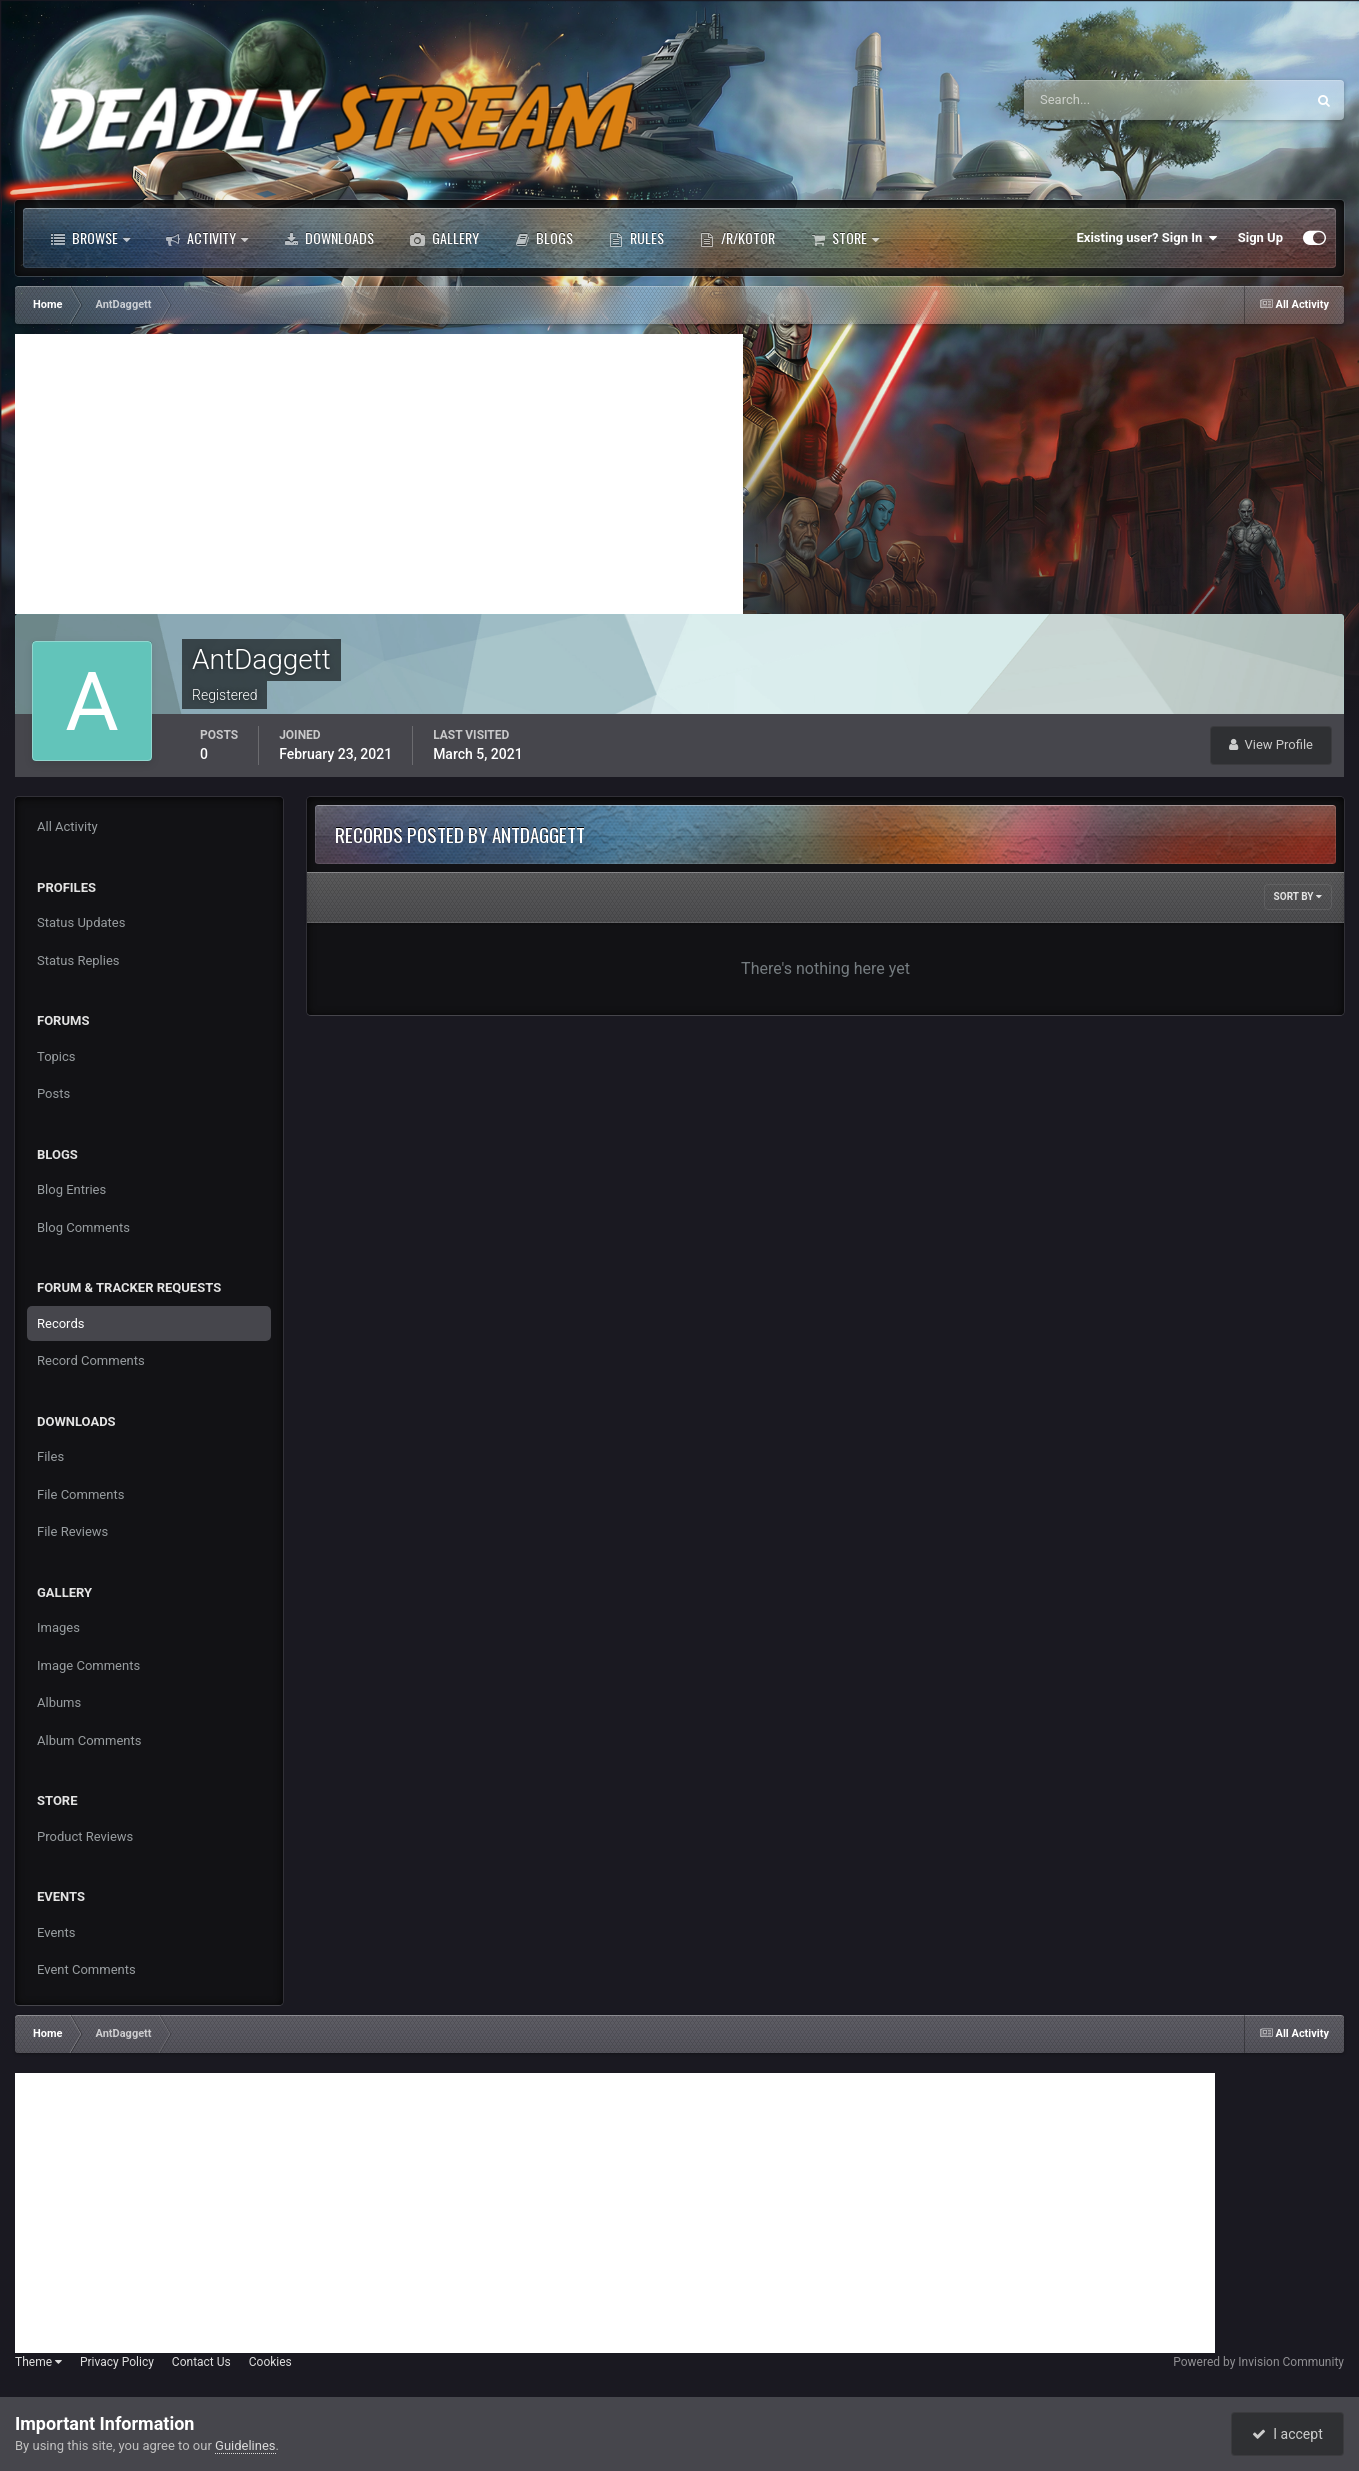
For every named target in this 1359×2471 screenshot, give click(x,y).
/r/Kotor (737, 238)
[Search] (1103, 100)
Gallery (444, 238)
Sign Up (1260, 237)
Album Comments (89, 1740)
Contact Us (201, 2362)
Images (58, 1627)
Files (50, 1456)
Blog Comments (83, 1227)
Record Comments (91, 1360)
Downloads (329, 238)
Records (60, 1323)
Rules (636, 238)
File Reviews (72, 1531)
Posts (53, 1093)
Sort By (1298, 896)
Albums (59, 1702)
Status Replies (78, 960)
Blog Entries (71, 1189)
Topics (56, 1056)
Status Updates (81, 922)
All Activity (67, 826)
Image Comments (88, 1665)
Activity (207, 238)
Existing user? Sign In (1147, 238)
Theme (38, 2362)
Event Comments (86, 1969)
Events (56, 1932)
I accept (1287, 2434)
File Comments (80, 1494)
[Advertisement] (379, 474)
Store (845, 238)
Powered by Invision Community (1258, 2362)
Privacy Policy (117, 2362)
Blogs (544, 238)
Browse (90, 238)
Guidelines (245, 2445)
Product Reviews (85, 1836)
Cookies (270, 2362)
